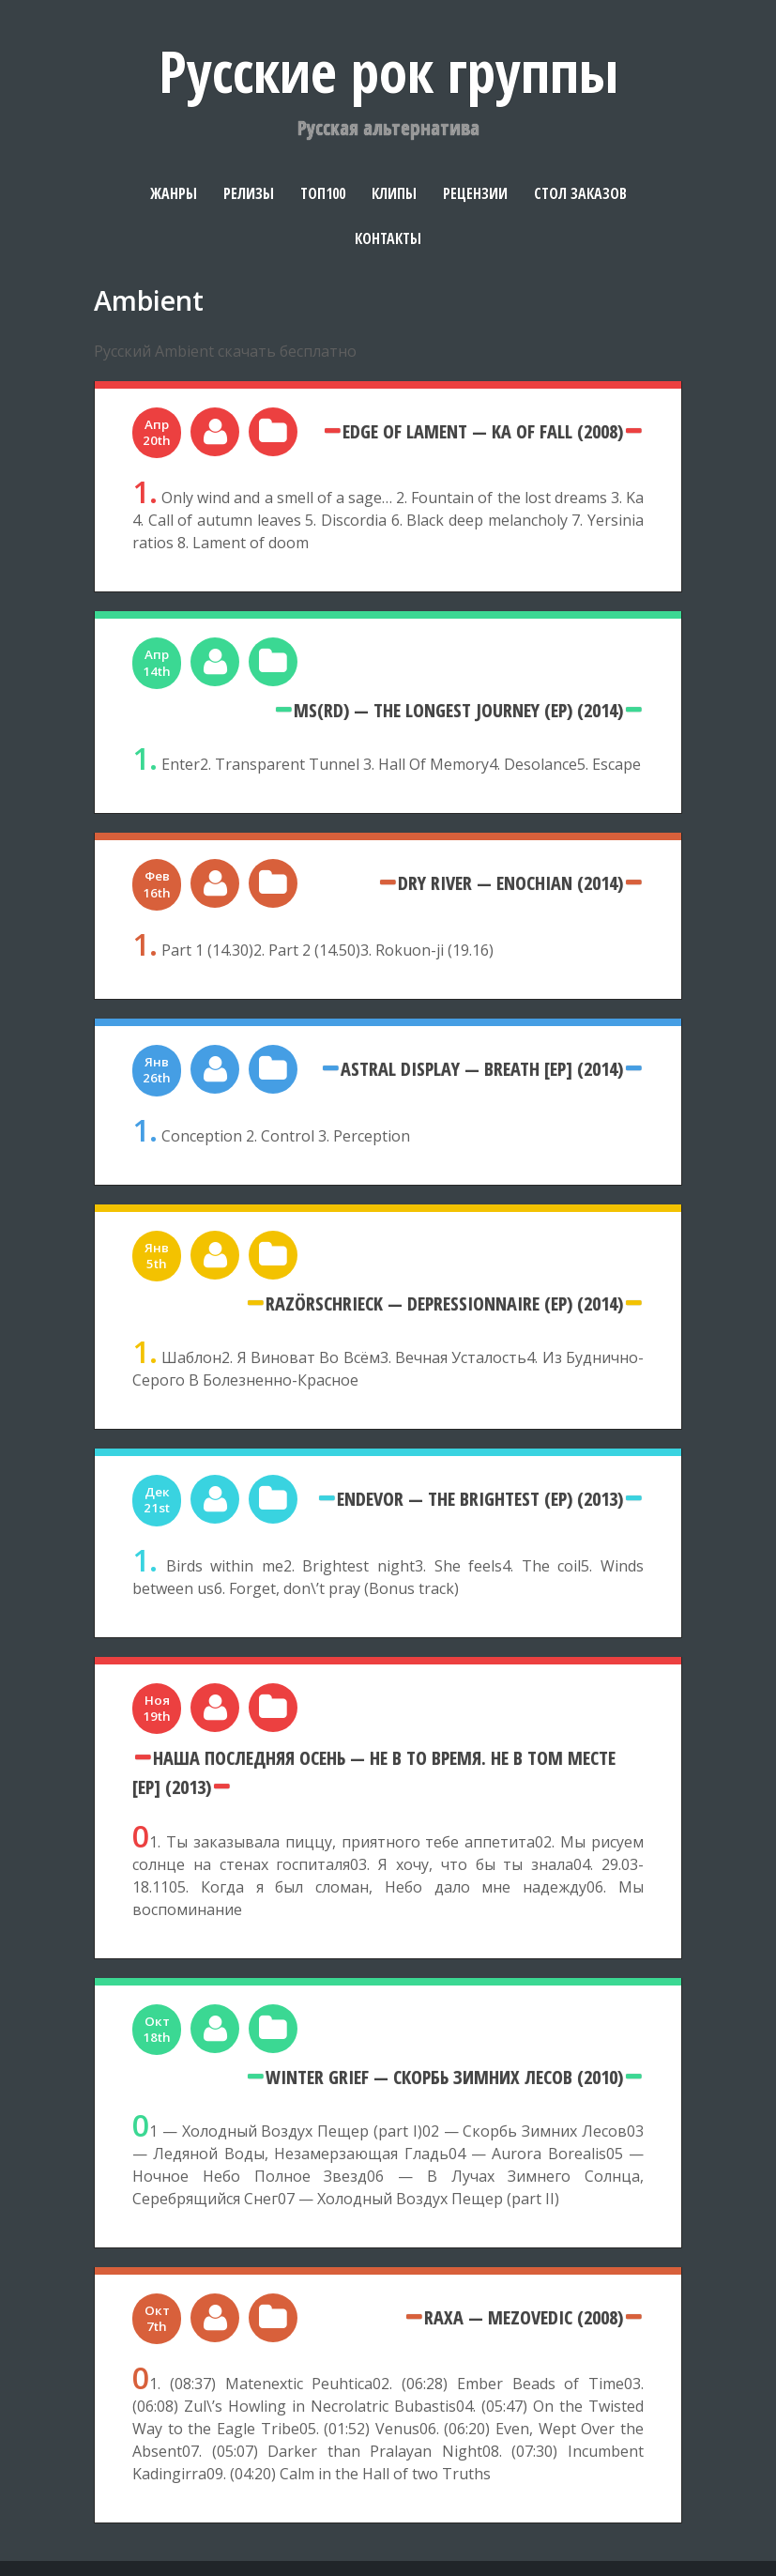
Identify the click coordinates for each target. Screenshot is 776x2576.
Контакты (388, 238)
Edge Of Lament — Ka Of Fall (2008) (482, 431)
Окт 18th (157, 2029)
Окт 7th (157, 2318)
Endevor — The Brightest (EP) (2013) (480, 1498)
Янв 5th (157, 1255)
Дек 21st (157, 1499)
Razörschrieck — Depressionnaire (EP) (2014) (444, 1303)
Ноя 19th (157, 1708)
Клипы (394, 193)
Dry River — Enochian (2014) (510, 882)
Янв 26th (157, 1069)
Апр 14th (157, 662)
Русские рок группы (388, 71)
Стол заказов (580, 193)
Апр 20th (157, 432)
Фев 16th (157, 883)
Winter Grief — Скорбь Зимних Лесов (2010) (444, 2076)
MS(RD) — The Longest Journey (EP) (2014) (458, 710)
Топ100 (322, 193)
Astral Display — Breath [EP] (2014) (482, 1068)
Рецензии (475, 193)
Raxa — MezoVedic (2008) (523, 2317)
